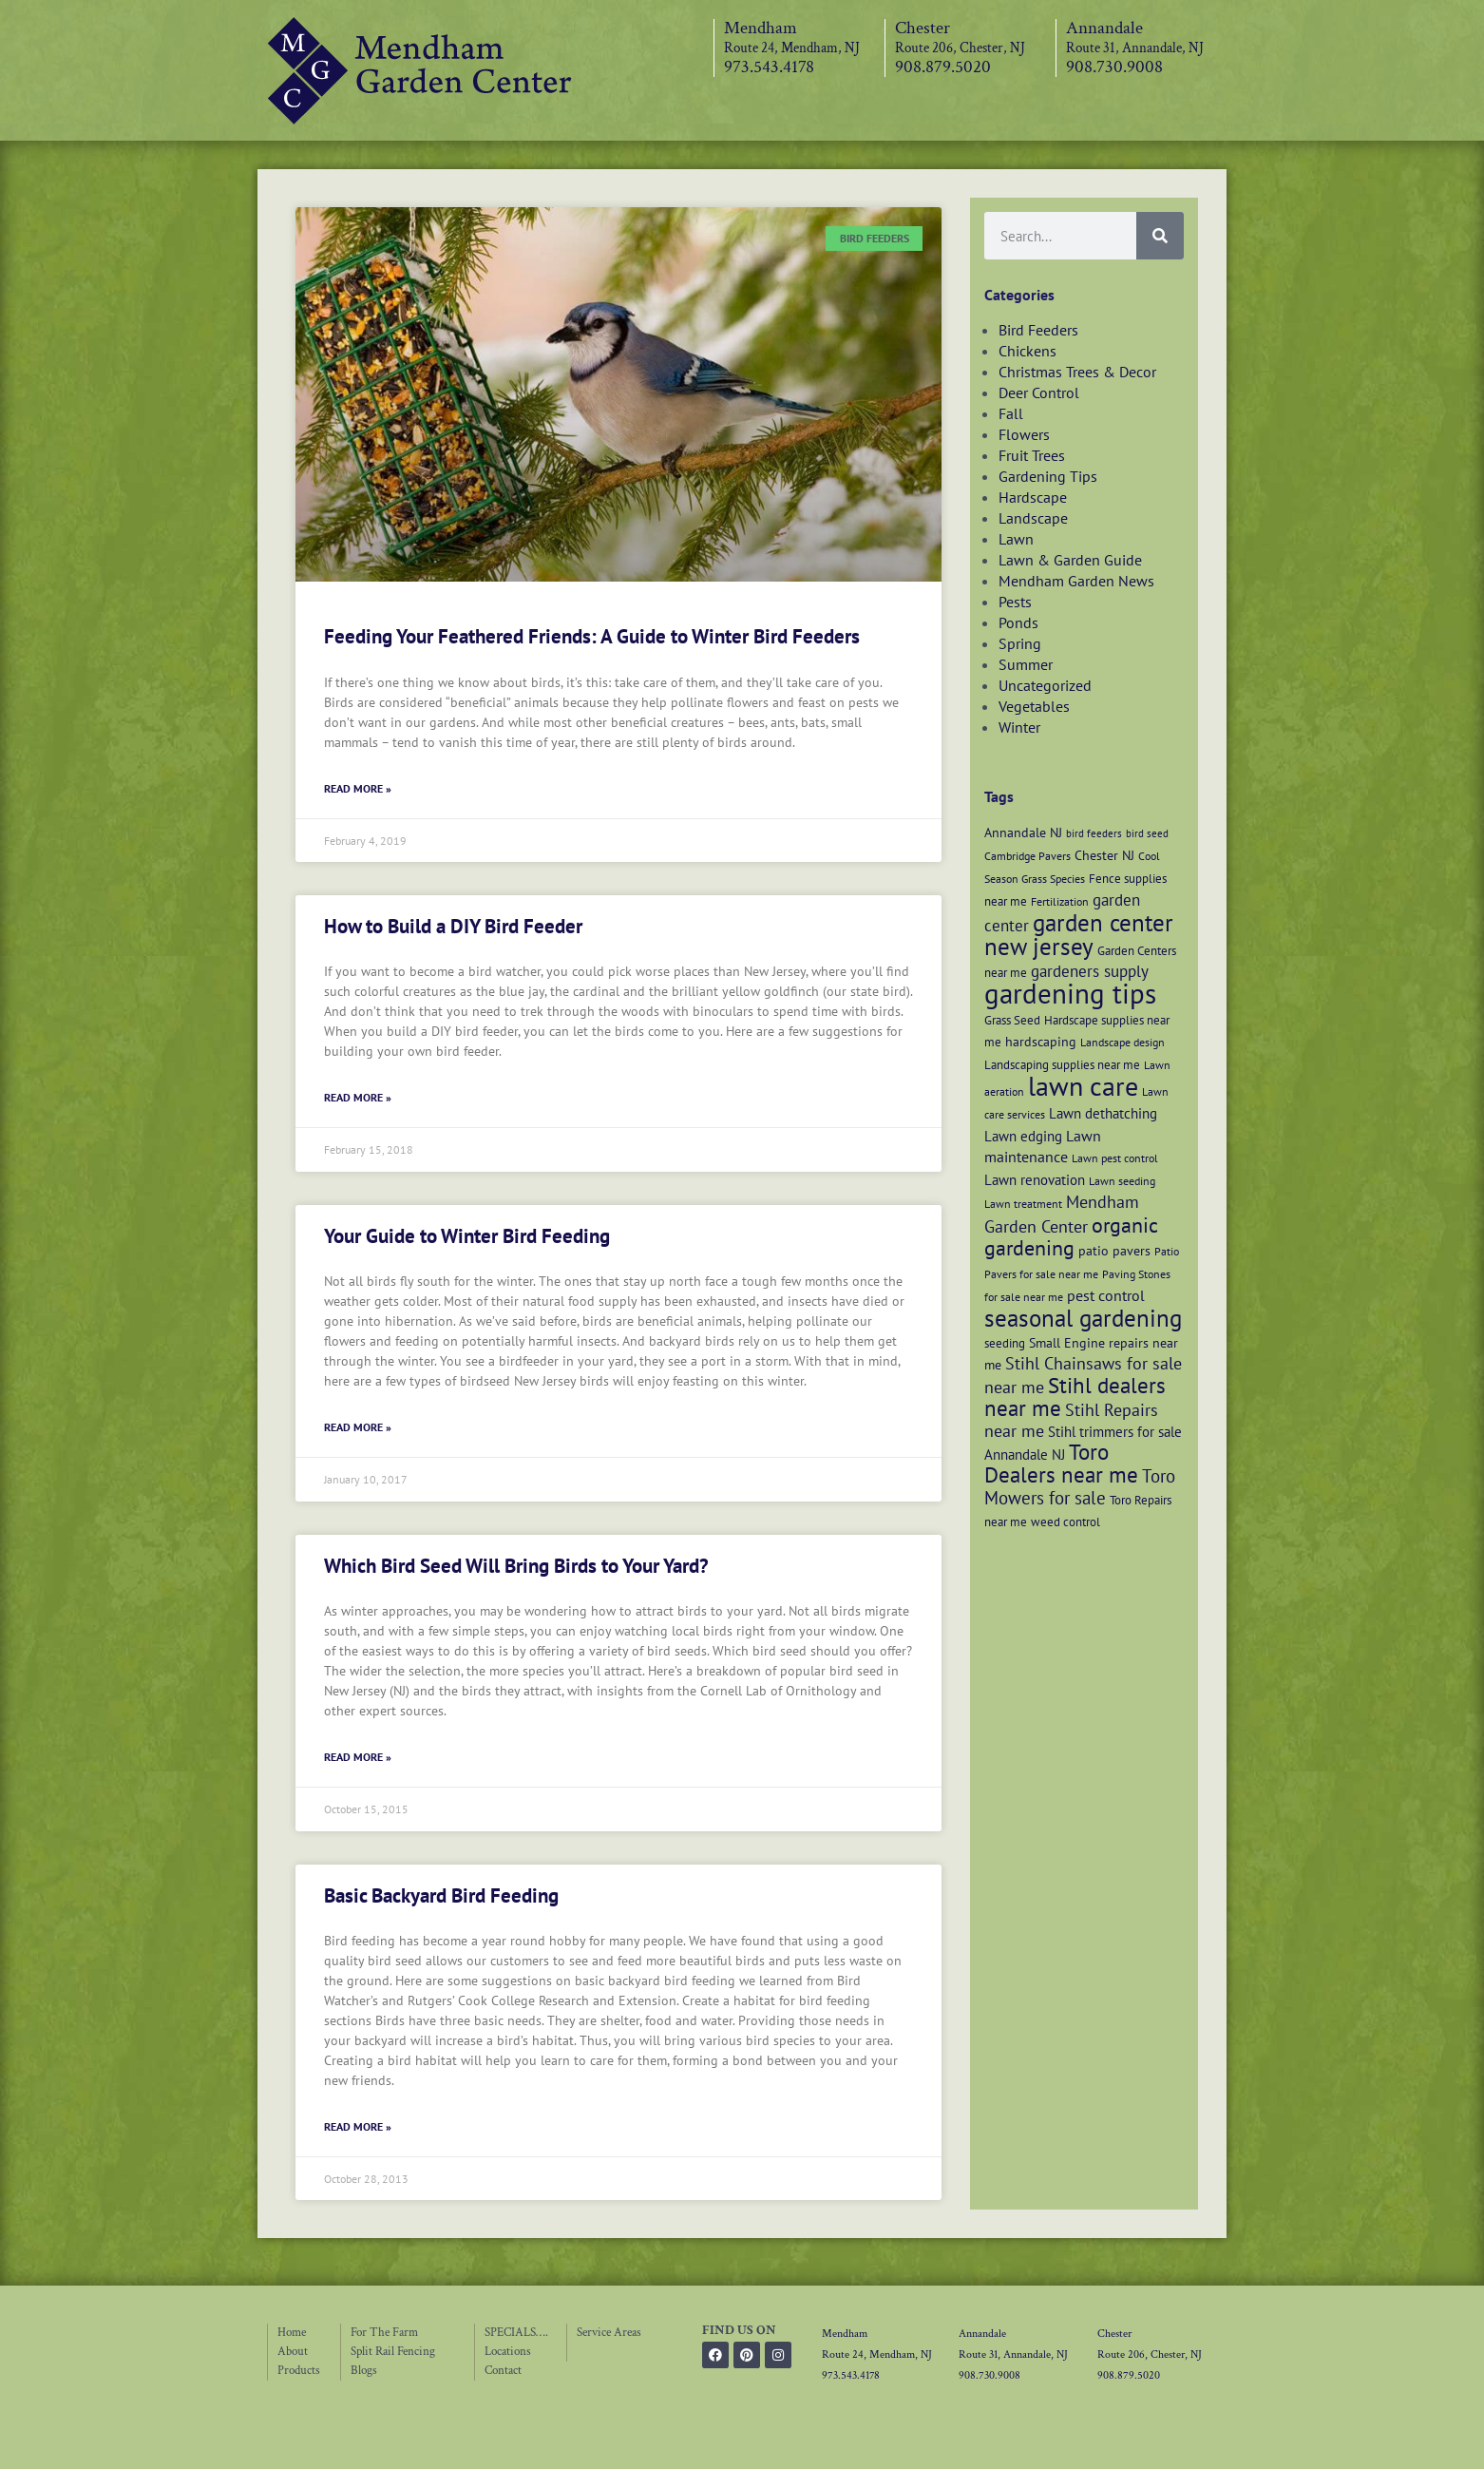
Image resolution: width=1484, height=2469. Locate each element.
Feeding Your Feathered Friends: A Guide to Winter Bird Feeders (592, 636)
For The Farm (384, 2333)
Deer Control (1039, 392)
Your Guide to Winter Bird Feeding (467, 1236)
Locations (508, 2352)
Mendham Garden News (1076, 580)
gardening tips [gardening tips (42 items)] (1070, 993)
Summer (1026, 664)
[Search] (1160, 235)
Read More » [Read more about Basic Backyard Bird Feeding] (357, 2126)
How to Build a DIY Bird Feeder (453, 926)
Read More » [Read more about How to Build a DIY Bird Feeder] (357, 1097)
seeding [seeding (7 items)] (1004, 1342)
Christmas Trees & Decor (1077, 371)
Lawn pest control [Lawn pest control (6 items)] (1115, 1158)
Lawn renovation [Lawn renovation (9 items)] (1034, 1179)
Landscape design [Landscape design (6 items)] (1122, 1042)
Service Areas (609, 2333)
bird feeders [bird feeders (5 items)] (1094, 833)
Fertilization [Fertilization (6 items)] (1060, 901)
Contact (503, 2371)
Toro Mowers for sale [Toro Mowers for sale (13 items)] (1079, 1486)
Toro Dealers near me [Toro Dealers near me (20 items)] (1061, 1463)
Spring (1020, 643)
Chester (922, 28)
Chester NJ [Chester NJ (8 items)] (1104, 855)
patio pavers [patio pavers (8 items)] (1114, 1250)
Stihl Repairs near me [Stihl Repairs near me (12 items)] (1071, 1420)
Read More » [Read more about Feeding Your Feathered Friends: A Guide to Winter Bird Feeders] (357, 788)
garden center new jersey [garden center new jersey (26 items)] (1078, 935)
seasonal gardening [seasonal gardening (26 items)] (1083, 1318)
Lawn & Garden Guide (1070, 559)
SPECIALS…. (516, 2333)
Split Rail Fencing (393, 2352)
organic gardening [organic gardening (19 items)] (1070, 1236)
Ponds (1018, 622)
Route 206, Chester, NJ (960, 48)
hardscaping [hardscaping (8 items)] (1040, 1041)
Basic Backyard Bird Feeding (441, 1895)
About (292, 2352)
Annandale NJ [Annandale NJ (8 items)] (1023, 832)
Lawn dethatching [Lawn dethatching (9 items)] (1103, 1112)
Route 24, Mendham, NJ (792, 48)
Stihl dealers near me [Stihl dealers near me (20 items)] (1075, 1396)
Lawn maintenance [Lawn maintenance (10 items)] (1042, 1146)
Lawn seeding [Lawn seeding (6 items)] (1122, 1181)
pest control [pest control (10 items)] (1106, 1295)
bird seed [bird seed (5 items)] (1147, 833)
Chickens (1027, 350)
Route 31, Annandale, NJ (1135, 48)
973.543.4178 (769, 67)
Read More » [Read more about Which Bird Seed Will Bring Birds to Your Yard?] (357, 1757)
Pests (1015, 601)
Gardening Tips (1048, 476)
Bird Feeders (1038, 329)
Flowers (1024, 434)
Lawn (1016, 538)
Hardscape (1033, 497)
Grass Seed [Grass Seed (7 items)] (1012, 1019)
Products (298, 2371)
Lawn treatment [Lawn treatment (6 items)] (1023, 1203)
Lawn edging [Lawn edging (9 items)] (1023, 1135)
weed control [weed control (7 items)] (1065, 1521)
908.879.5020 (943, 67)
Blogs (364, 2371)
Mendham (760, 28)
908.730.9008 (1114, 67)
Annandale (1104, 28)
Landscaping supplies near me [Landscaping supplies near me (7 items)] (1062, 1064)
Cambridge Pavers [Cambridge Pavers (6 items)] (1027, 856)
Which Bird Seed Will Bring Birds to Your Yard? (516, 1566)
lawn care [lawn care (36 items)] (1083, 1085)
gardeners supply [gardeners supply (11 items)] (1090, 971)
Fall (1011, 413)
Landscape (1033, 517)
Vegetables (1034, 706)
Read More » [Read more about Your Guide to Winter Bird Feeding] (357, 1427)
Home (291, 2333)
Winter (1019, 727)
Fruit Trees (1032, 455)
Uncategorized (1045, 685)
